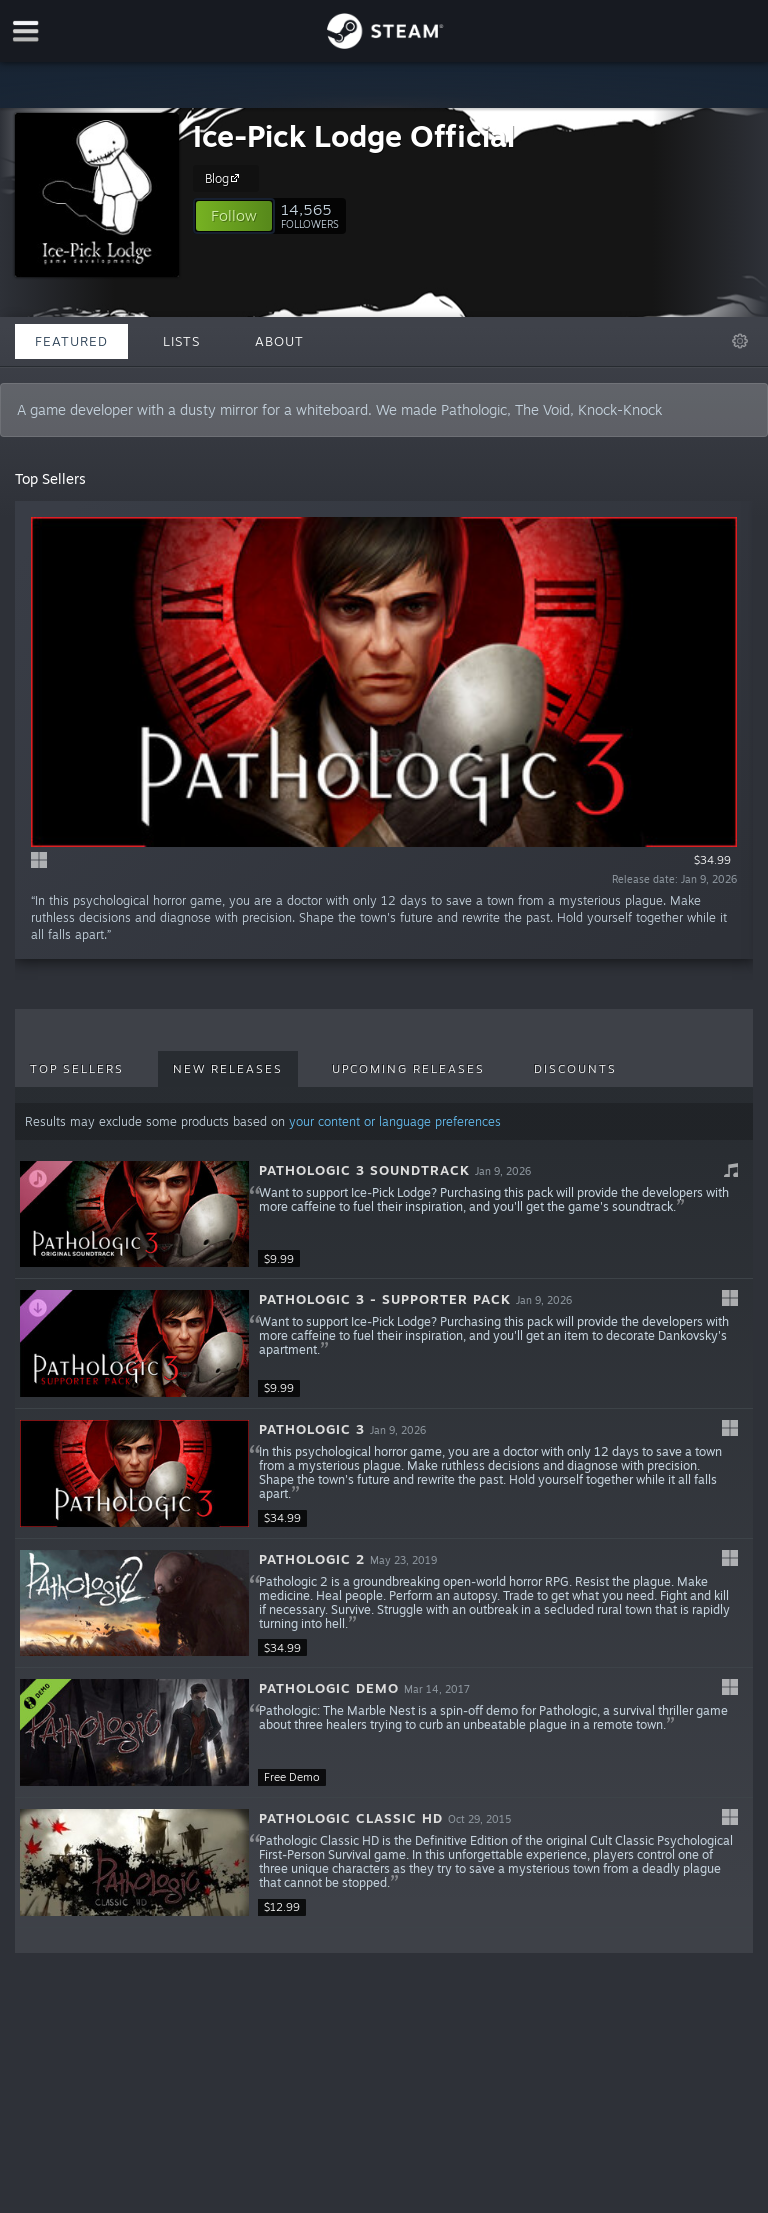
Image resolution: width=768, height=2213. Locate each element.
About (279, 341)
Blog (225, 178)
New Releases (228, 1069)
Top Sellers (77, 1069)
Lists (181, 341)
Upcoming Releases (408, 1069)
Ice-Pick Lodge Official (354, 135)
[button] (234, 216)
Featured (71, 341)
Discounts (575, 1069)
